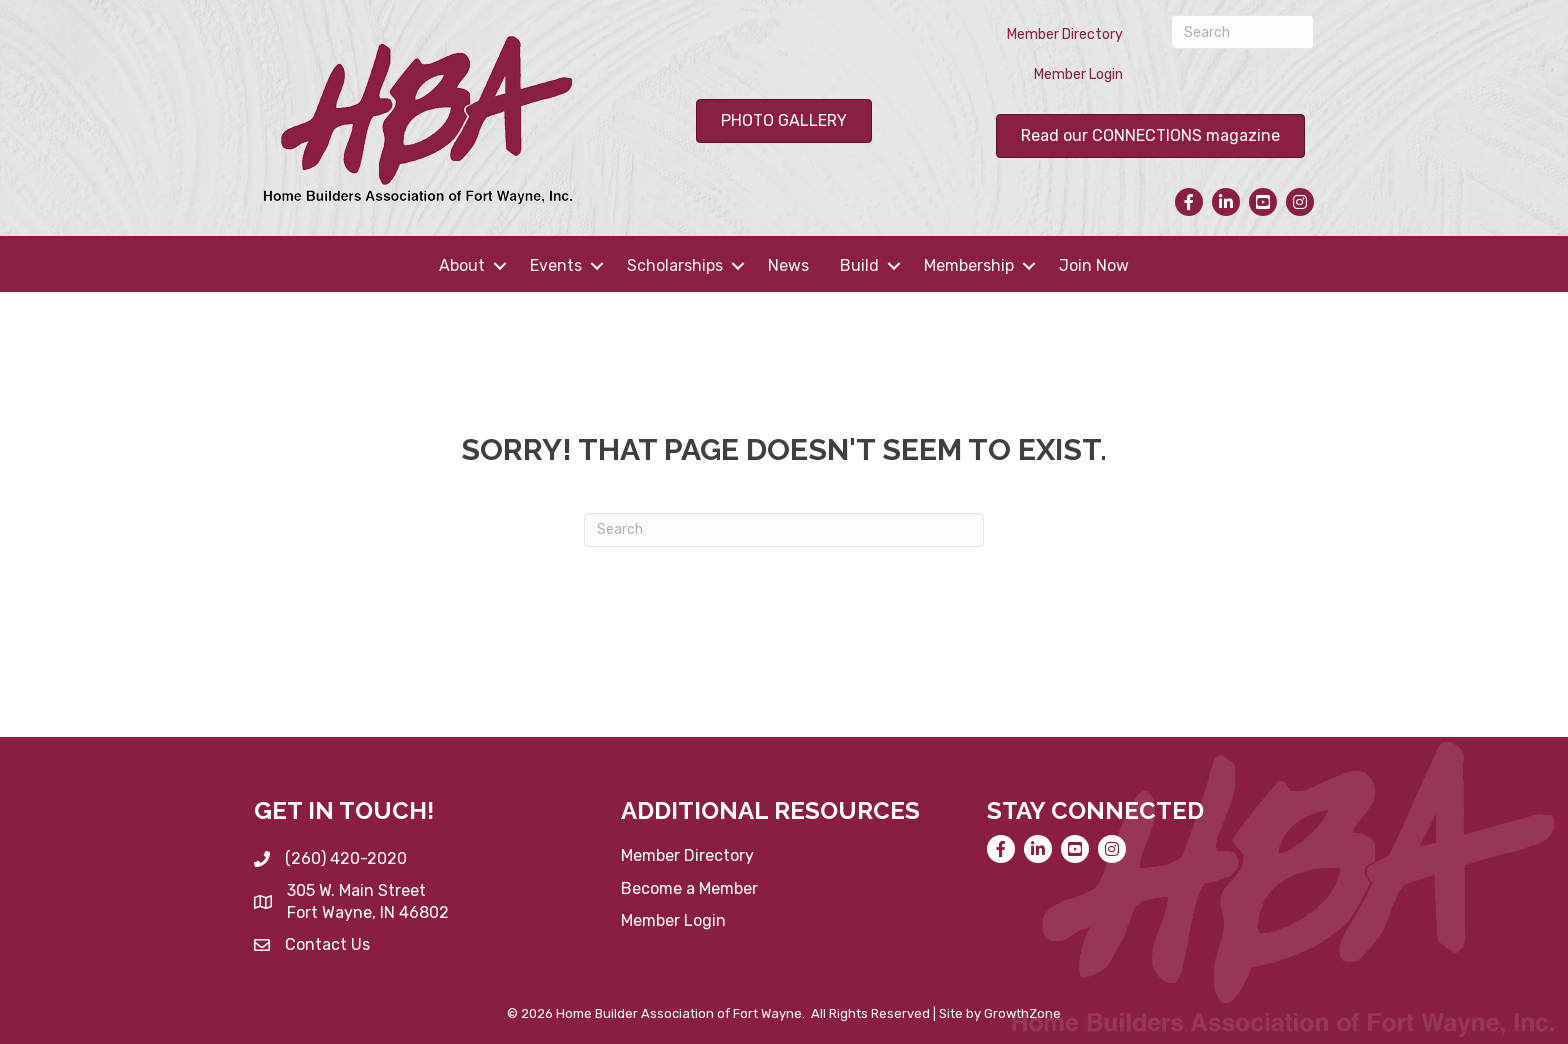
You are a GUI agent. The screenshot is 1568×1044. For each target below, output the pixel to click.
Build (859, 265)
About (462, 265)
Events (556, 265)
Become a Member (689, 888)
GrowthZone (1022, 1013)
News (788, 265)
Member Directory (1065, 34)
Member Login (1078, 74)
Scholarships (675, 265)
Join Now (1094, 265)
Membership (969, 265)
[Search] (1242, 32)
